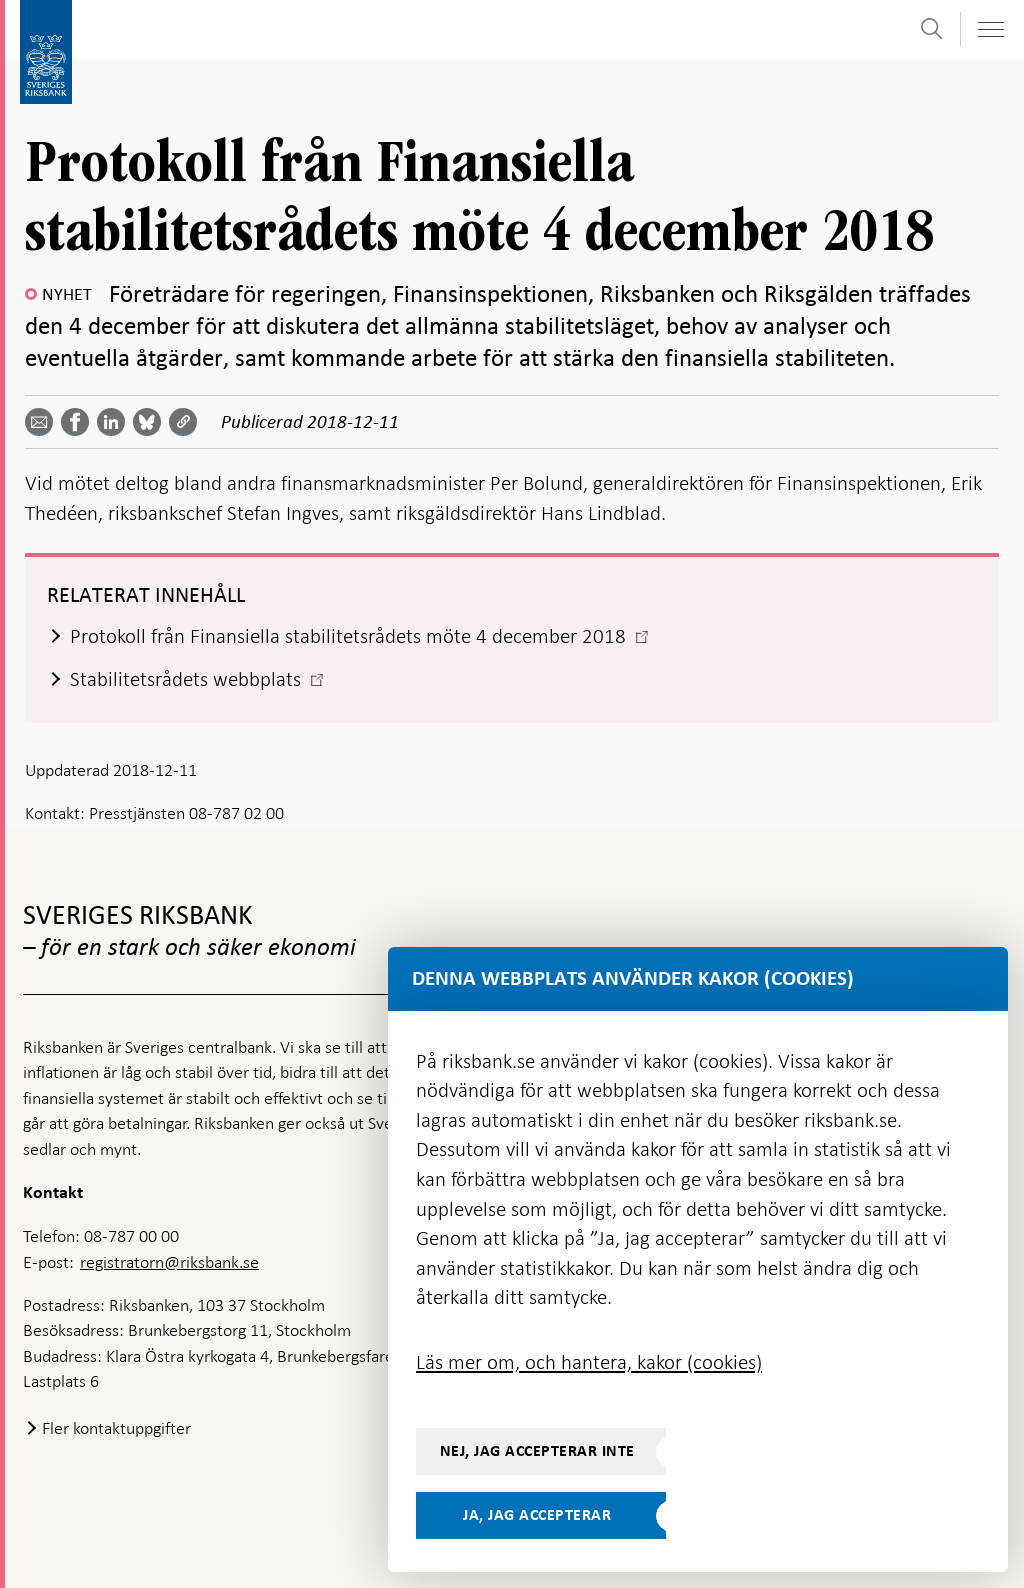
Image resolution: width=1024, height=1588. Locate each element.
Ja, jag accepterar (537, 1515)
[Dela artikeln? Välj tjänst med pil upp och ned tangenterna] (115, 422)
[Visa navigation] (990, 29)
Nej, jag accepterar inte (537, 1451)
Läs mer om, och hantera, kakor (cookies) (589, 1362)
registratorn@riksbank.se (169, 1262)
